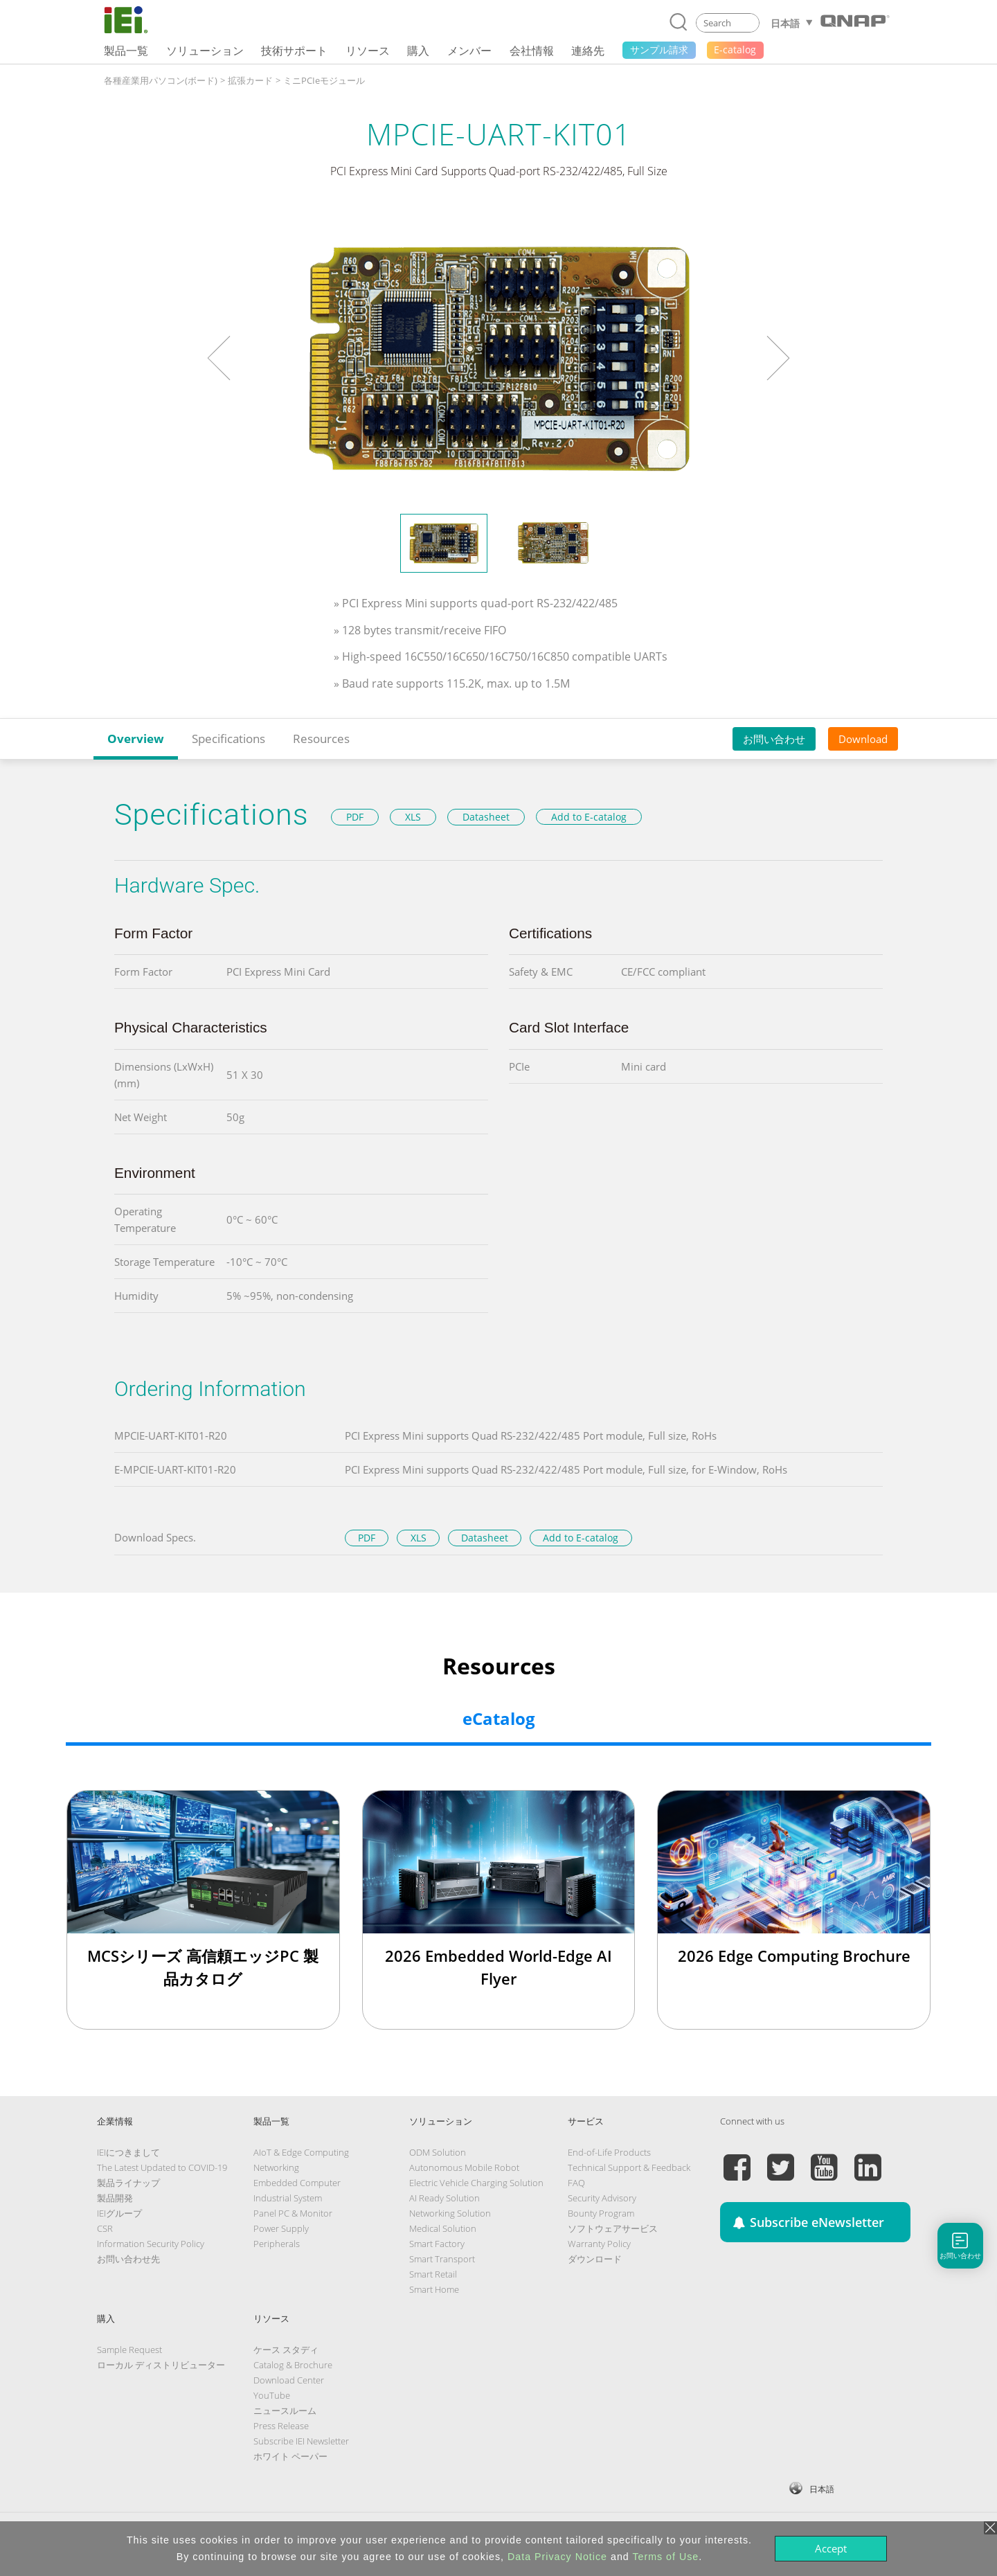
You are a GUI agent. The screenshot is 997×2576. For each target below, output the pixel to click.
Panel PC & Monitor (292, 2213)
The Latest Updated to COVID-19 (162, 2167)
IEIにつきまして (128, 2152)
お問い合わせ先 (128, 2259)
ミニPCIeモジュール (324, 80)
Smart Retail (433, 2274)
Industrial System (287, 2198)
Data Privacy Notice (557, 2556)
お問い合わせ (774, 739)
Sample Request (129, 2349)
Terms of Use (665, 2556)
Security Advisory (602, 2198)
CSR (105, 2228)
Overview (135, 738)
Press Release (281, 2426)
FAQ (576, 2182)
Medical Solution (442, 2228)
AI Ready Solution (444, 2198)
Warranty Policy (599, 2243)
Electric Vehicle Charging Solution (476, 2182)
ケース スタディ (285, 2349)
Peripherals (276, 2243)
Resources (321, 738)
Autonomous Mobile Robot (464, 2167)
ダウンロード (595, 2259)
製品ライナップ (128, 2182)
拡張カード (250, 80)
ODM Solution (437, 2152)
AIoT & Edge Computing (301, 2152)
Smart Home (434, 2289)
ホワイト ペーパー (290, 2456)
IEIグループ (119, 2213)
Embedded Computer (297, 2182)
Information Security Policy (150, 2243)
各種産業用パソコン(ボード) (160, 80)
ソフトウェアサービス (613, 2228)
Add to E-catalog (589, 816)
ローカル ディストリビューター (161, 2365)
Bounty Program (601, 2213)
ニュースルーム (284, 2410)
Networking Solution (450, 2213)
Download (863, 739)
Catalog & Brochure (292, 2365)
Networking (276, 2167)
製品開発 (115, 2198)
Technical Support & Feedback (629, 2167)
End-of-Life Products (609, 2152)
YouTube (271, 2395)
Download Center (288, 2380)
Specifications (228, 738)
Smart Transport (442, 2259)
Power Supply (281, 2228)
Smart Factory (437, 2243)
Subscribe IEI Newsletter (301, 2441)
